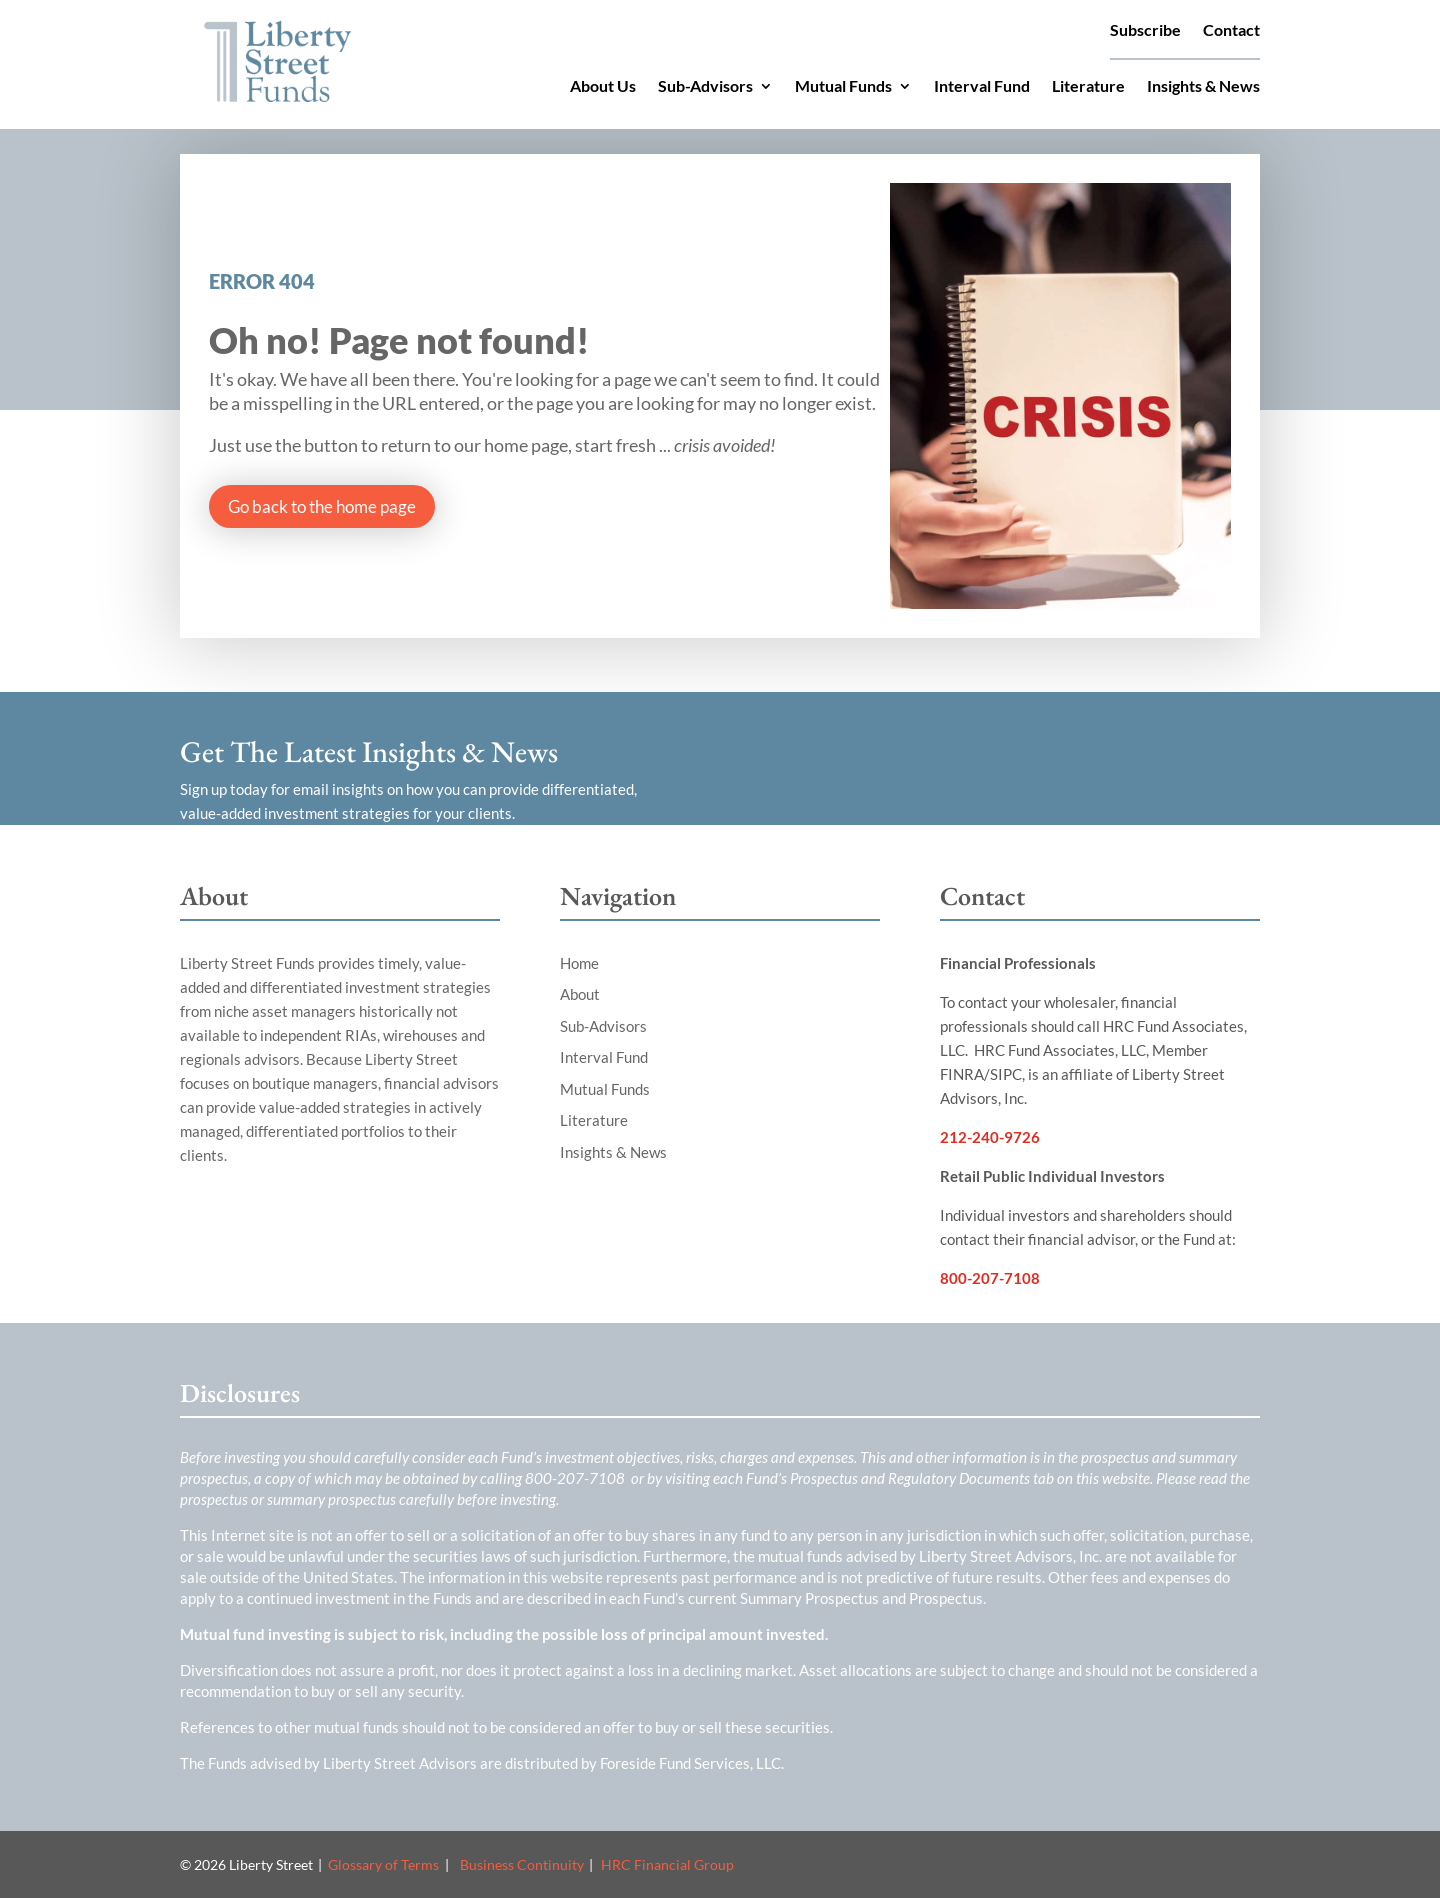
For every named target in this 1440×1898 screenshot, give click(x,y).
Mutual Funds (843, 87)
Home (579, 963)
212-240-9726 (990, 1137)
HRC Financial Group (667, 1864)
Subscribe (1145, 31)
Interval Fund (982, 87)
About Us (603, 87)
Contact (1231, 31)
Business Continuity (522, 1864)
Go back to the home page (322, 506)
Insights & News (1203, 87)
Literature (1088, 87)
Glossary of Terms (383, 1864)
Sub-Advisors (705, 87)
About (580, 994)
